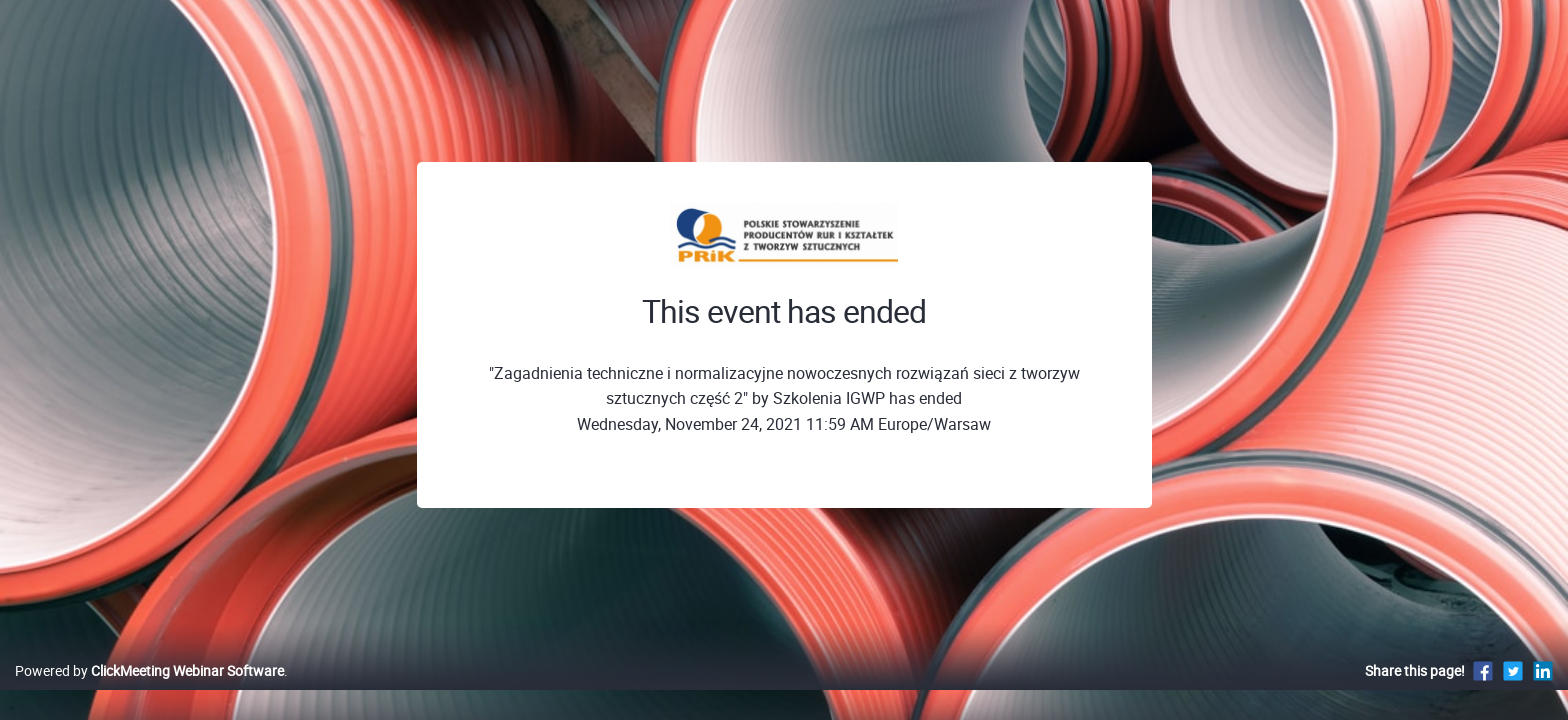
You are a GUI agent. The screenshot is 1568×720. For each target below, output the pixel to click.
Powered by (149, 691)
